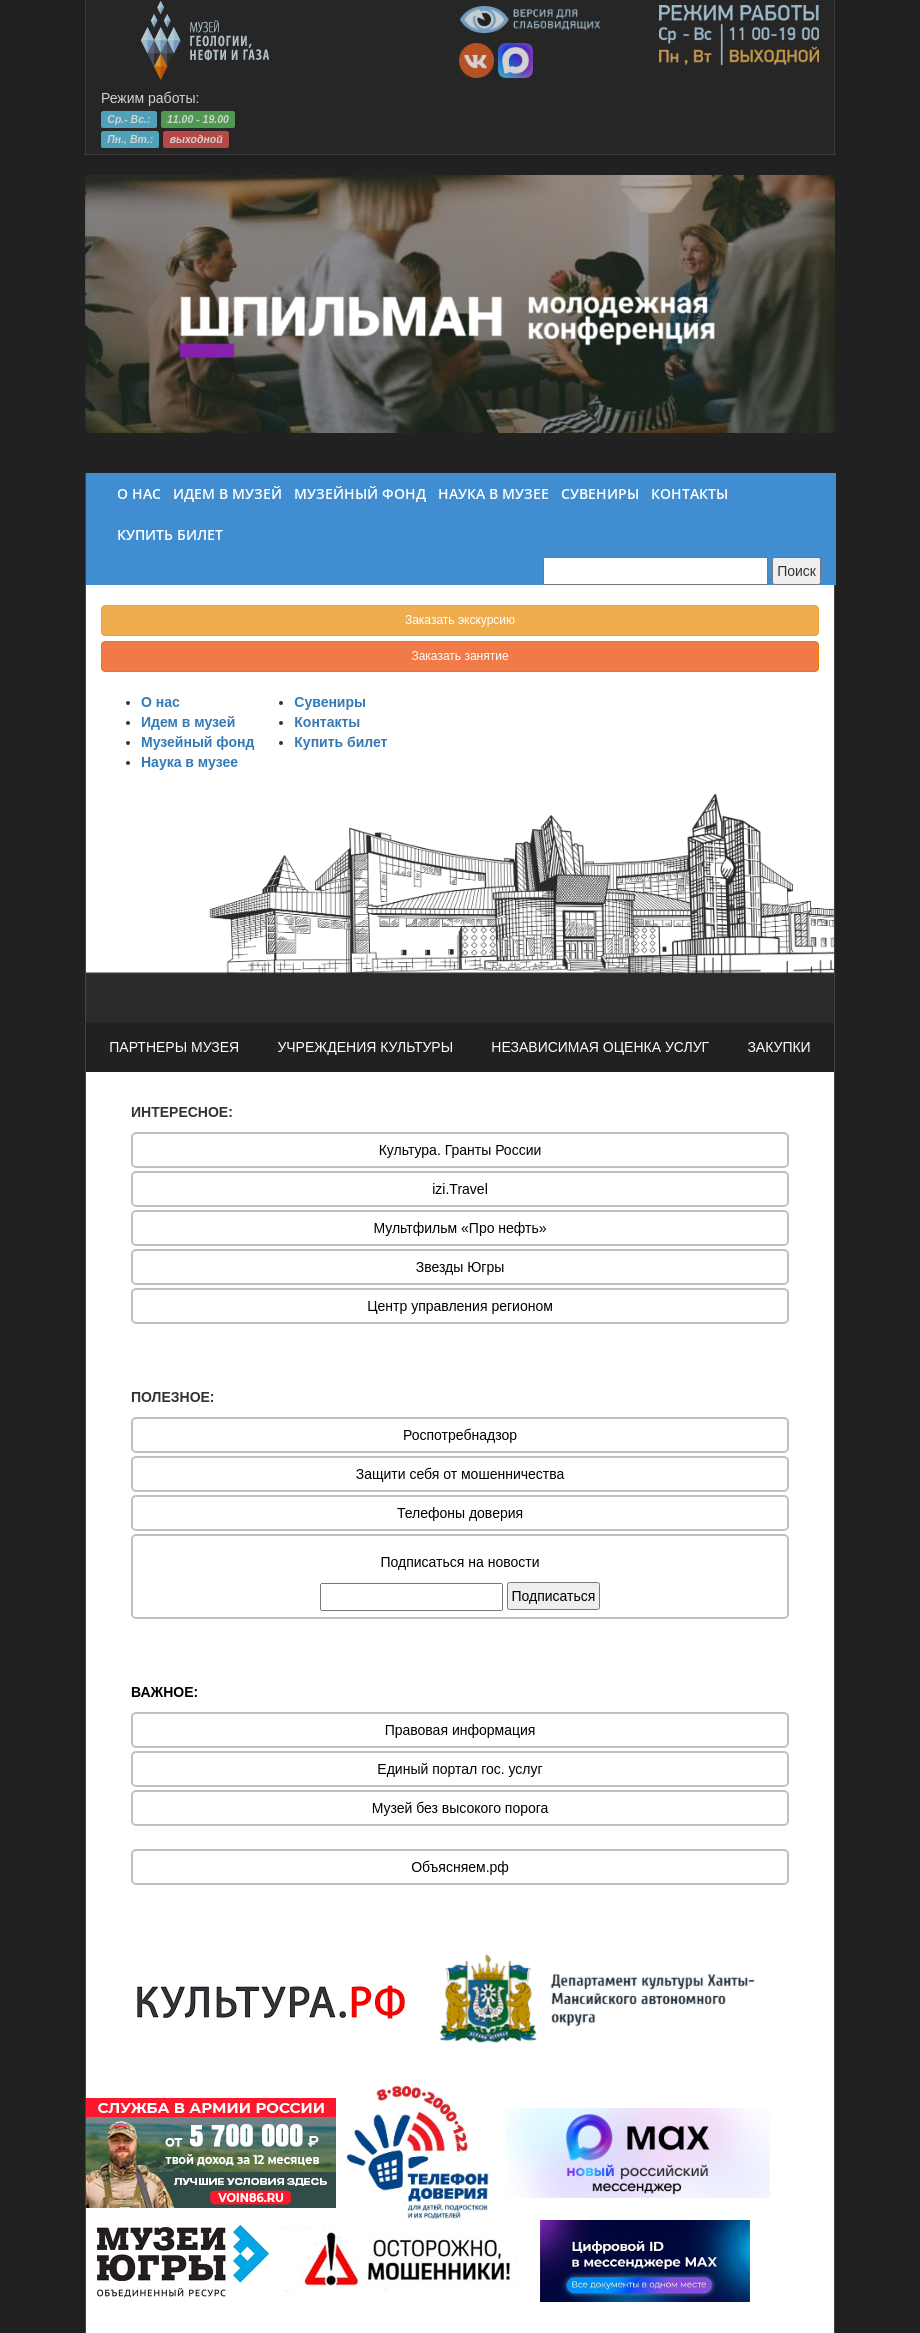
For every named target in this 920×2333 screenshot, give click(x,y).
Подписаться (554, 1596)
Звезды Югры (460, 1267)
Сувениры (330, 702)
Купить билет (340, 742)
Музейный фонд (197, 742)
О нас (160, 702)
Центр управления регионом (460, 1306)
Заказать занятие (459, 656)
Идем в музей (188, 722)
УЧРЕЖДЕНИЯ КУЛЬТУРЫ (365, 1047)
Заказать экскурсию (460, 620)
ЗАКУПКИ (778, 1047)
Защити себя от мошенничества (460, 1474)
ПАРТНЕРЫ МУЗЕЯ (174, 1047)
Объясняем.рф (460, 1867)
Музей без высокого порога (460, 1808)
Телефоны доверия (460, 1513)
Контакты (327, 722)
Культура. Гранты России (460, 1150)
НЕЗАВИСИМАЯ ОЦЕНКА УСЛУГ (600, 1047)
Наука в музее (189, 762)
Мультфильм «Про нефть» (459, 1228)
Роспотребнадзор (460, 1435)
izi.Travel (460, 1189)
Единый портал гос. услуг (459, 1769)
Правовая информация (460, 1730)
